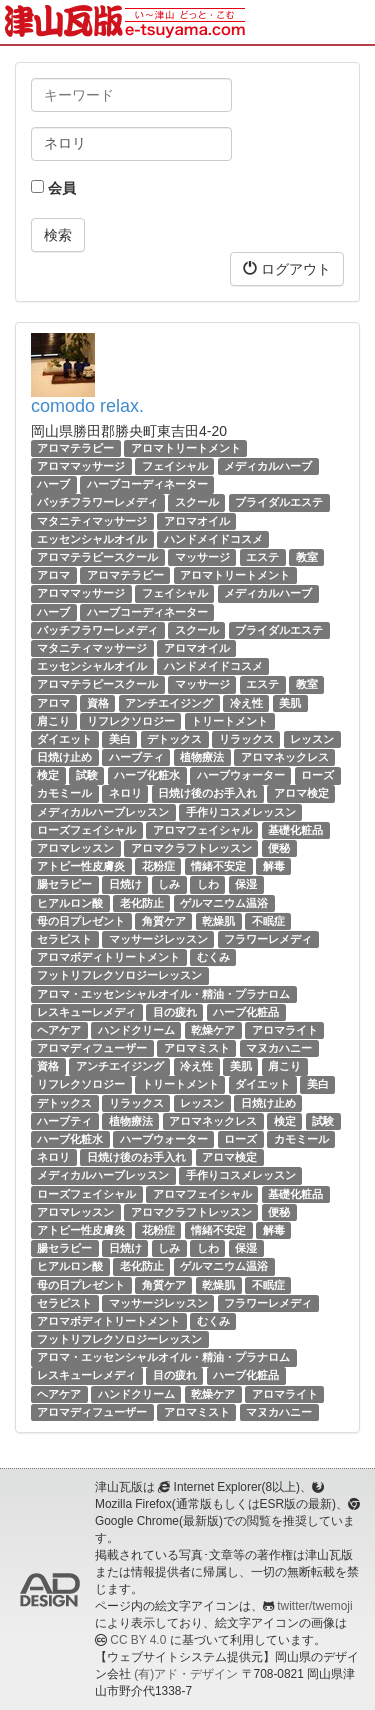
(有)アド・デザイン (186, 1674)
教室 (307, 557)
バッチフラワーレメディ (97, 503)
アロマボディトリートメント (108, 957)
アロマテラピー (75, 448)
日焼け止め (64, 757)
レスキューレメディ (86, 1012)
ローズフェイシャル (86, 830)
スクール (197, 503)
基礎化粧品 (295, 830)
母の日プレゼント (81, 921)
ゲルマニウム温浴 (224, 903)
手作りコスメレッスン (241, 812)
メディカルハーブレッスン (103, 812)
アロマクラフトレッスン (191, 848)
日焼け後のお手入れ (207, 794)
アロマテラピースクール (97, 557)
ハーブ (53, 484)
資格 (98, 703)
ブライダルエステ (279, 503)
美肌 (290, 703)
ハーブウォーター (241, 775)
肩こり (53, 721)
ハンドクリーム (136, 1030)
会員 (53, 188)
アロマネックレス (285, 757)
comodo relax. (87, 406)
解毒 (274, 866)
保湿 (246, 884)
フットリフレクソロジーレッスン (119, 975)
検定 (48, 775)
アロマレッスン (75, 848)
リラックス (246, 739)
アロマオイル (197, 521)
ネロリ (125, 794)
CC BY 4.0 (138, 1640)
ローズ (317, 775)
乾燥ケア (213, 1030)
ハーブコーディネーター (147, 484)
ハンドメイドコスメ (213, 539)
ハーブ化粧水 (147, 775)
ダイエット (64, 739)
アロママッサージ (81, 466)
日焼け (125, 884)
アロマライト (285, 1030)
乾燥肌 (218, 921)
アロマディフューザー (92, 1048)
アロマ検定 (301, 794)
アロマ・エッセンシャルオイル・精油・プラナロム (163, 994)
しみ (169, 884)
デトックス (174, 739)
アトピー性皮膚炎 (81, 866)
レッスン (312, 739)
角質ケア (164, 921)
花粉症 (158, 866)
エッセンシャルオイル (92, 539)
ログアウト (287, 268)
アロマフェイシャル (202, 830)
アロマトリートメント (186, 448)
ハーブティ (136, 757)
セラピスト (64, 939)
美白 (120, 739)
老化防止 (142, 903)
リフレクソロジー (131, 721)
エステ (262, 557)
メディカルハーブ (268, 466)
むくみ (213, 957)
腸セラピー (64, 884)
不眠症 (268, 921)
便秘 (279, 848)
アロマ (53, 575)
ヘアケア (59, 1030)
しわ (208, 884)
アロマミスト (197, 1048)
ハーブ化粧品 (246, 1012)
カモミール (64, 794)
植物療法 (202, 757)
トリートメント (229, 721)
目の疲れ (175, 1012)
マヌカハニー (279, 1048)
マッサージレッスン (158, 939)
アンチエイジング (169, 703)
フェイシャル (175, 466)
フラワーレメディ (268, 939)
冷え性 (246, 703)
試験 (87, 775)
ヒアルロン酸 (70, 903)
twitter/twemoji (314, 1606)
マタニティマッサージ (92, 521)
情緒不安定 (218, 866)
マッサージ (202, 557)
